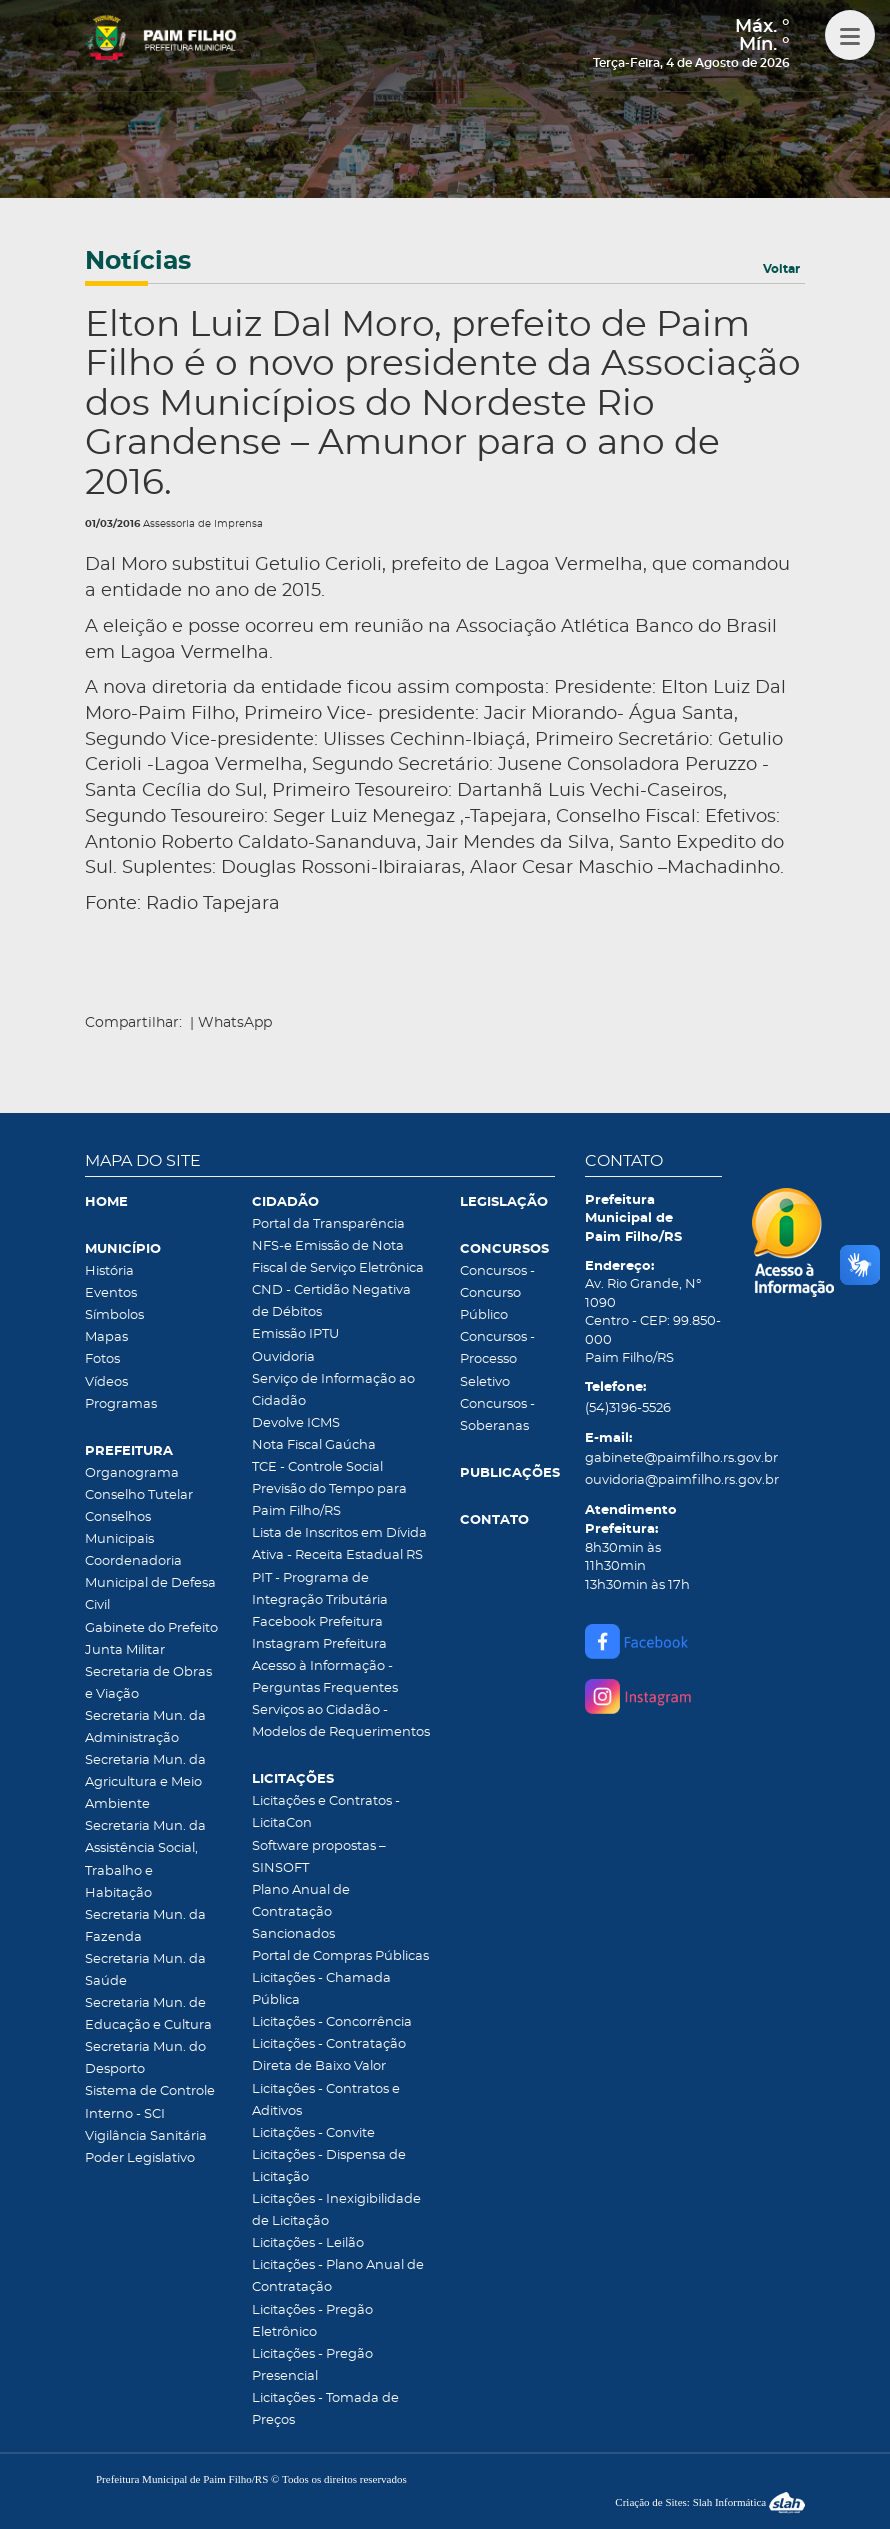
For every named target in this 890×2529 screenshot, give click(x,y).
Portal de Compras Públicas (340, 1956)
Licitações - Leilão (308, 2243)
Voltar (781, 269)
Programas (121, 1404)
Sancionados (293, 1934)
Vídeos (106, 1382)
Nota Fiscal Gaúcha (314, 1445)
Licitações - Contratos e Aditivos (326, 2100)
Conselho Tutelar (139, 1495)
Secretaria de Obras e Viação (148, 1683)
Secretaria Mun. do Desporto (145, 2058)
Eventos (111, 1293)
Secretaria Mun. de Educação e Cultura (148, 2014)
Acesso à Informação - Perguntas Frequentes (325, 1677)
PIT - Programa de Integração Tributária (320, 1589)
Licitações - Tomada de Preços (325, 2409)
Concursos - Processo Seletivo (497, 1359)
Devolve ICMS (296, 1423)
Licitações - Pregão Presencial (312, 2365)
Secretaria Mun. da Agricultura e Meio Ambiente (145, 1782)
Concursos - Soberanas (497, 1415)
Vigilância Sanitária (146, 2136)
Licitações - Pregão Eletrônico (312, 2321)
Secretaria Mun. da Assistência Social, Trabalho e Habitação (145, 1859)
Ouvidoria (283, 1357)
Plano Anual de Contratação (301, 1901)
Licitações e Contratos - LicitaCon (326, 1812)
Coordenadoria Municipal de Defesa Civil (150, 1583)
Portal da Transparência (328, 1224)
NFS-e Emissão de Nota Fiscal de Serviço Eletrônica (338, 1257)
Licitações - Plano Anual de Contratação (338, 2276)
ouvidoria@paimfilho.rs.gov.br (653, 1480)
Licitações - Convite (313, 2133)
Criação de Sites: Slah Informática (710, 2502)
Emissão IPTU (295, 1334)
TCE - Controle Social (317, 1467)
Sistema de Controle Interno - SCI (150, 2102)
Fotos (102, 1359)
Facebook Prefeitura (317, 1622)
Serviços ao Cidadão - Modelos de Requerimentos (341, 1721)
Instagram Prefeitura (319, 1644)
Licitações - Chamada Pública (321, 1989)
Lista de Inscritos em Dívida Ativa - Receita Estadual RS (339, 1544)
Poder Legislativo (140, 2158)
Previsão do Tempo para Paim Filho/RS (329, 1500)
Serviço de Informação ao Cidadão (333, 1390)
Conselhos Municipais (119, 1528)
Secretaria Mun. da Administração (145, 1727)
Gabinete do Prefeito (151, 1628)
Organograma (132, 1473)
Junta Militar (125, 1650)
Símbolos (114, 1315)
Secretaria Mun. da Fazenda (145, 1926)
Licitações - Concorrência (332, 2022)
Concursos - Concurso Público (497, 1293)
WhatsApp (235, 1023)
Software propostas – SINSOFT (319, 1857)
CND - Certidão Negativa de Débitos (331, 1301)
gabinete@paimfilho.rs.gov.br (653, 1458)
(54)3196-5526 (628, 1408)
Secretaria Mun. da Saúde (145, 1970)
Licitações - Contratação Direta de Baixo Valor (329, 2055)
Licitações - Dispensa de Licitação (329, 2166)
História (109, 1271)
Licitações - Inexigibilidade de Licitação (336, 2210)
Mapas (106, 1337)
